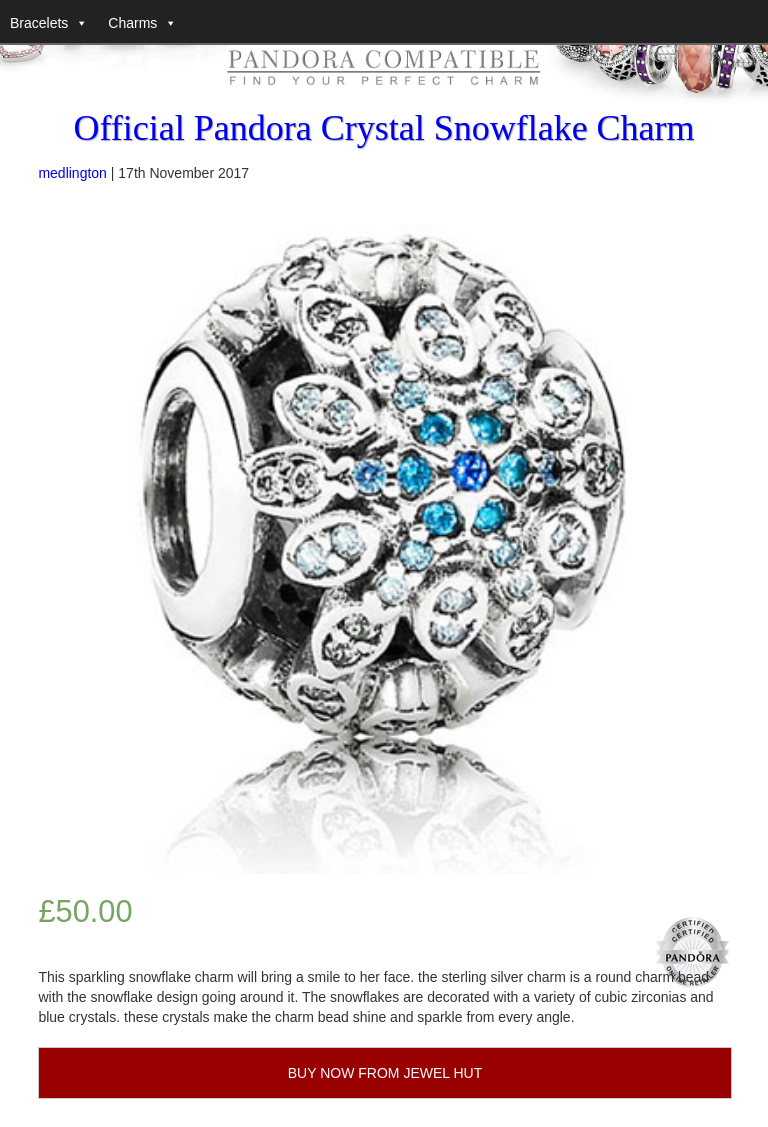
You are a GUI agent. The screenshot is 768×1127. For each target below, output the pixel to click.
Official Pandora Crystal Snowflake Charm (383, 128)
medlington (72, 173)
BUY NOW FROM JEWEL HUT (385, 1073)
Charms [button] (132, 23)
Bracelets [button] (39, 23)
